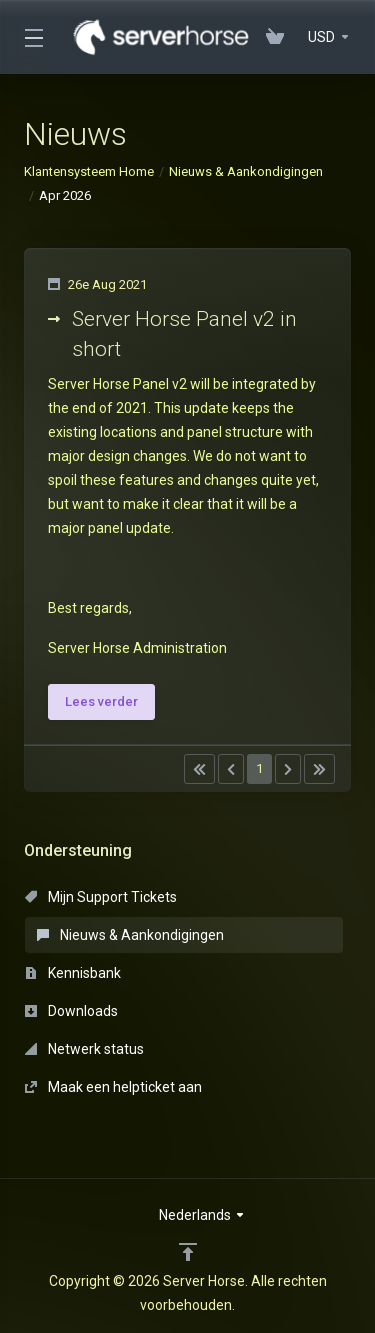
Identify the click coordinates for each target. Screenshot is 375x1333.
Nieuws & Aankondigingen (246, 171)
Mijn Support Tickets (101, 897)
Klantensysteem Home (89, 171)
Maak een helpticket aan (113, 1087)
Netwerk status (84, 1049)
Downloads (71, 1011)
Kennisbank (73, 973)
